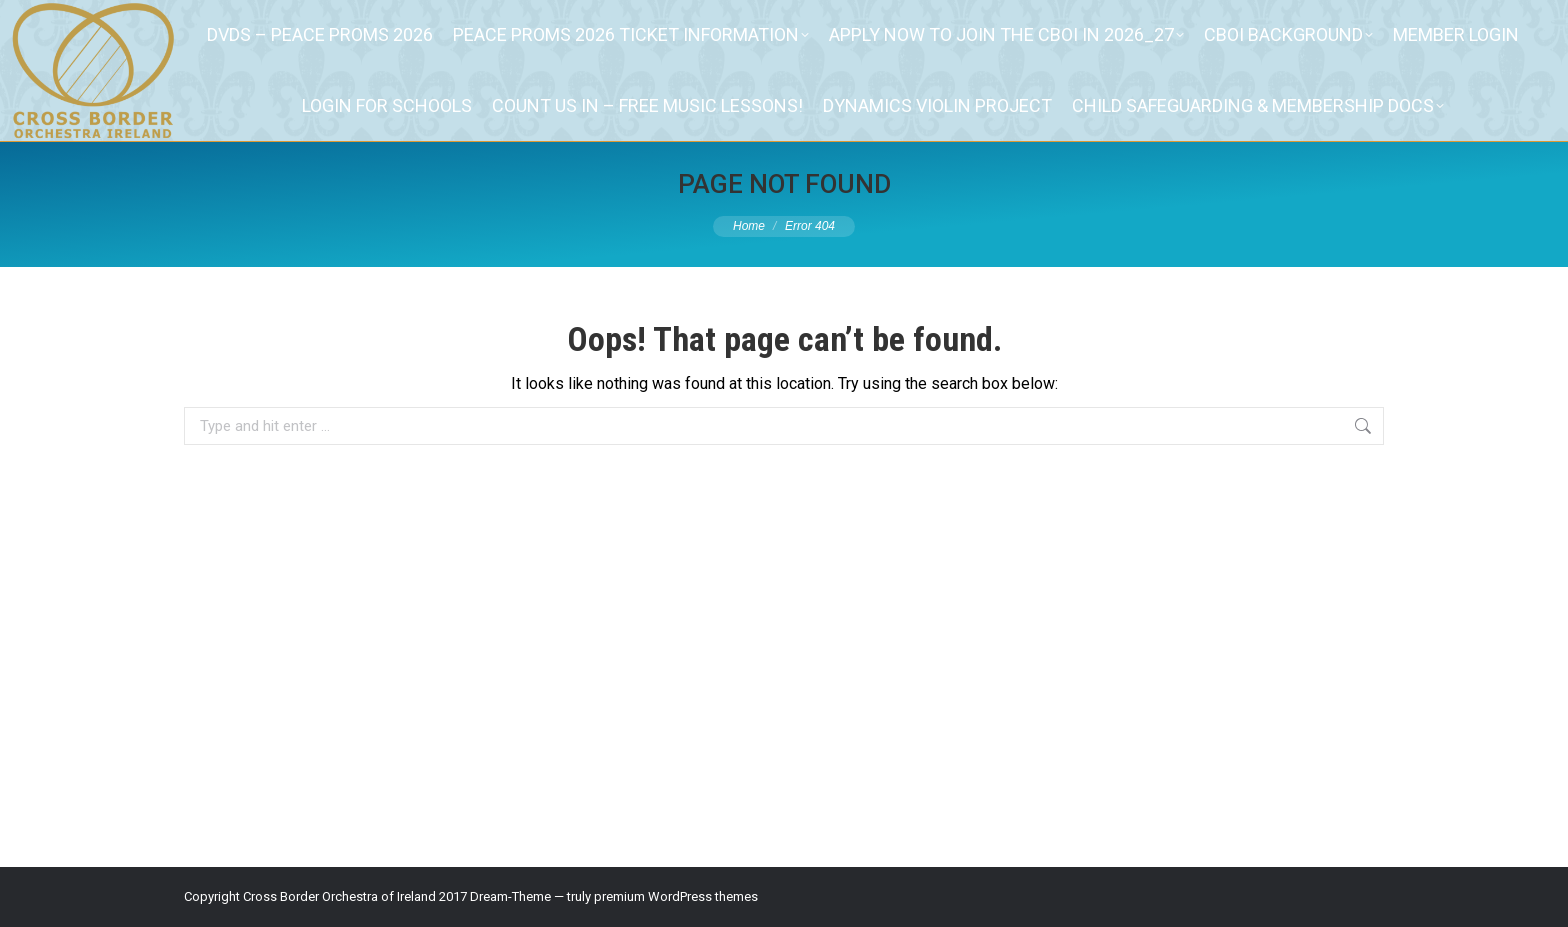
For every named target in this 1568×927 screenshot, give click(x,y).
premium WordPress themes (676, 896)
